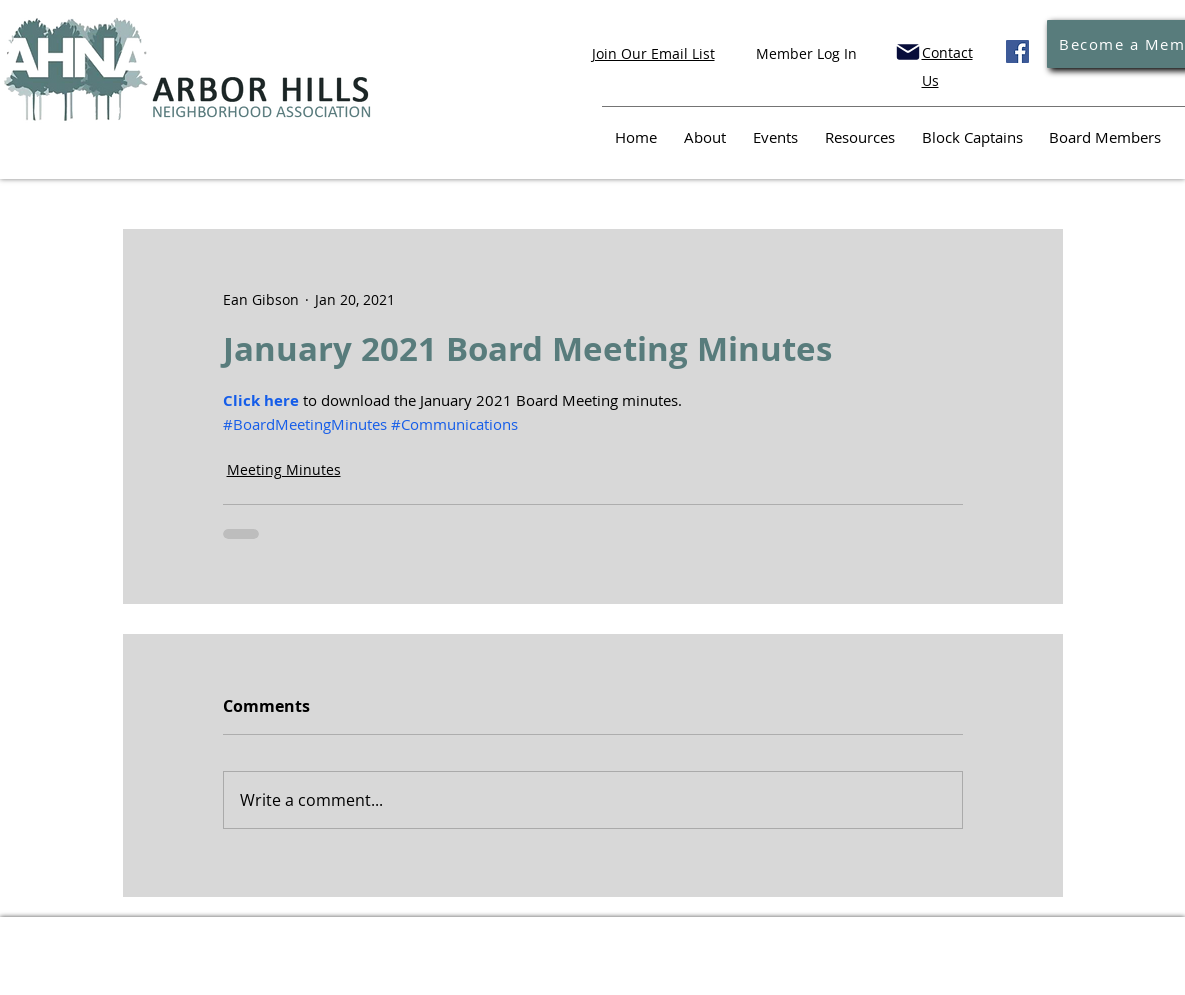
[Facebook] (1017, 51)
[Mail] (908, 52)
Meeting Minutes (284, 469)
